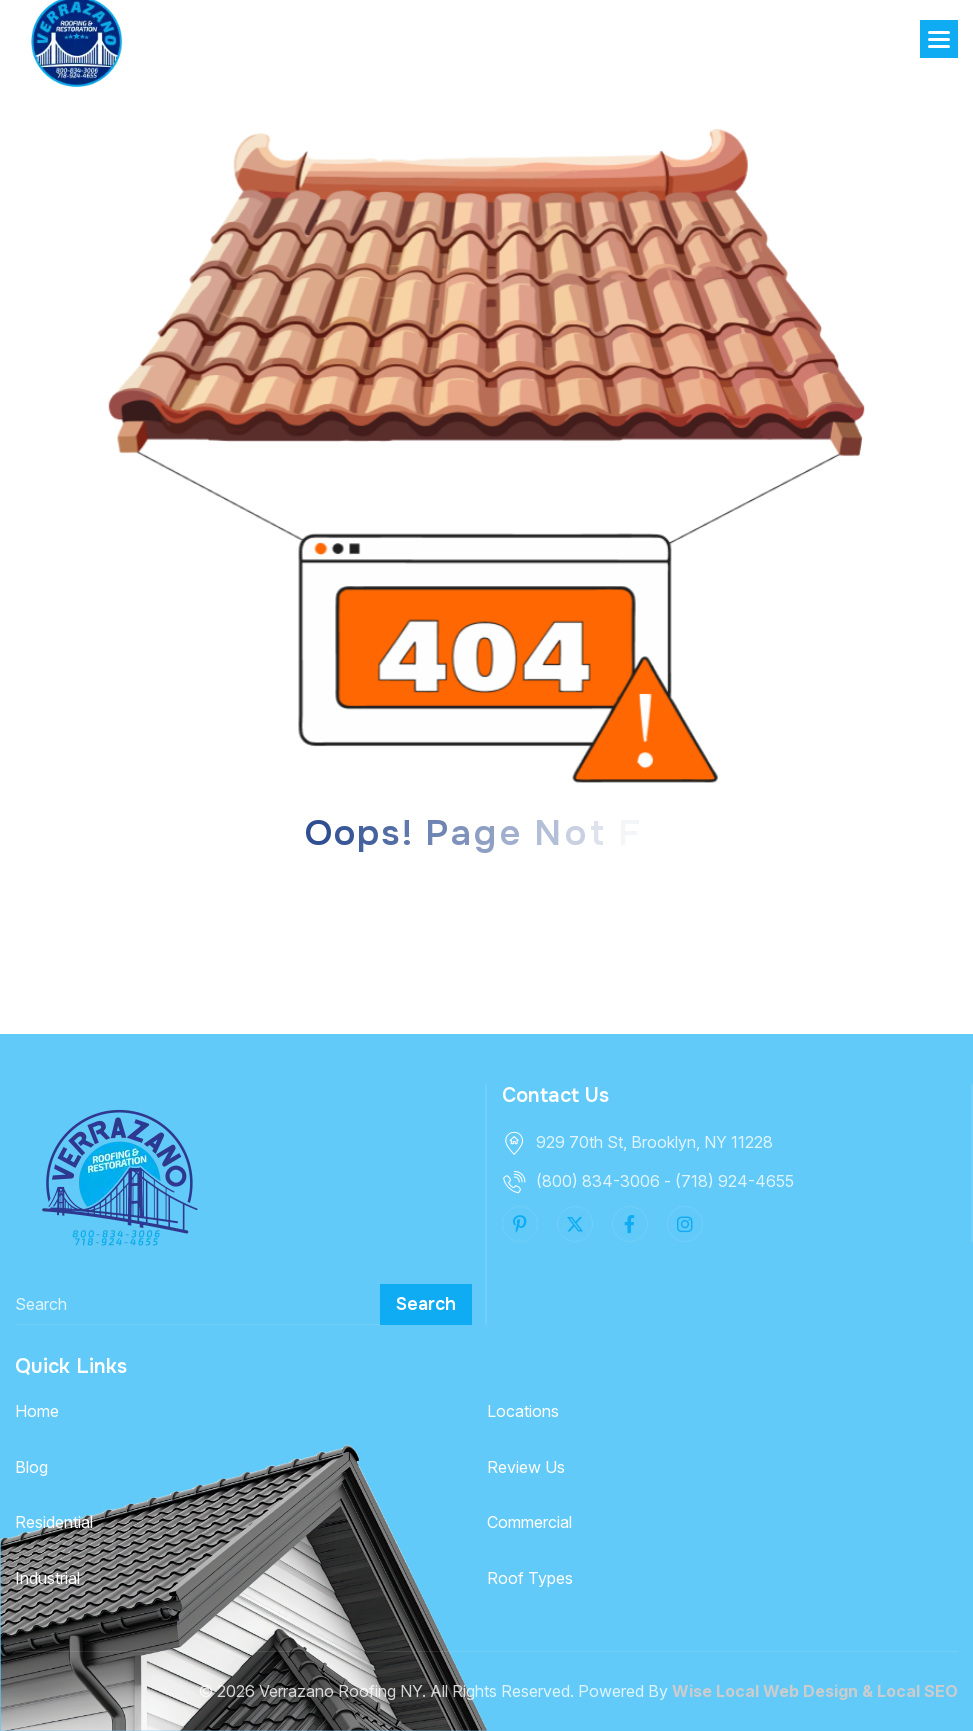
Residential (54, 1522)
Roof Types (530, 1578)
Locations (523, 1411)
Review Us (526, 1467)
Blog (31, 1467)
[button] (939, 39)
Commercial (529, 1522)
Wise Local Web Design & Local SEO (815, 1691)
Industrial (47, 1578)
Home (37, 1411)
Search (426, 1304)
